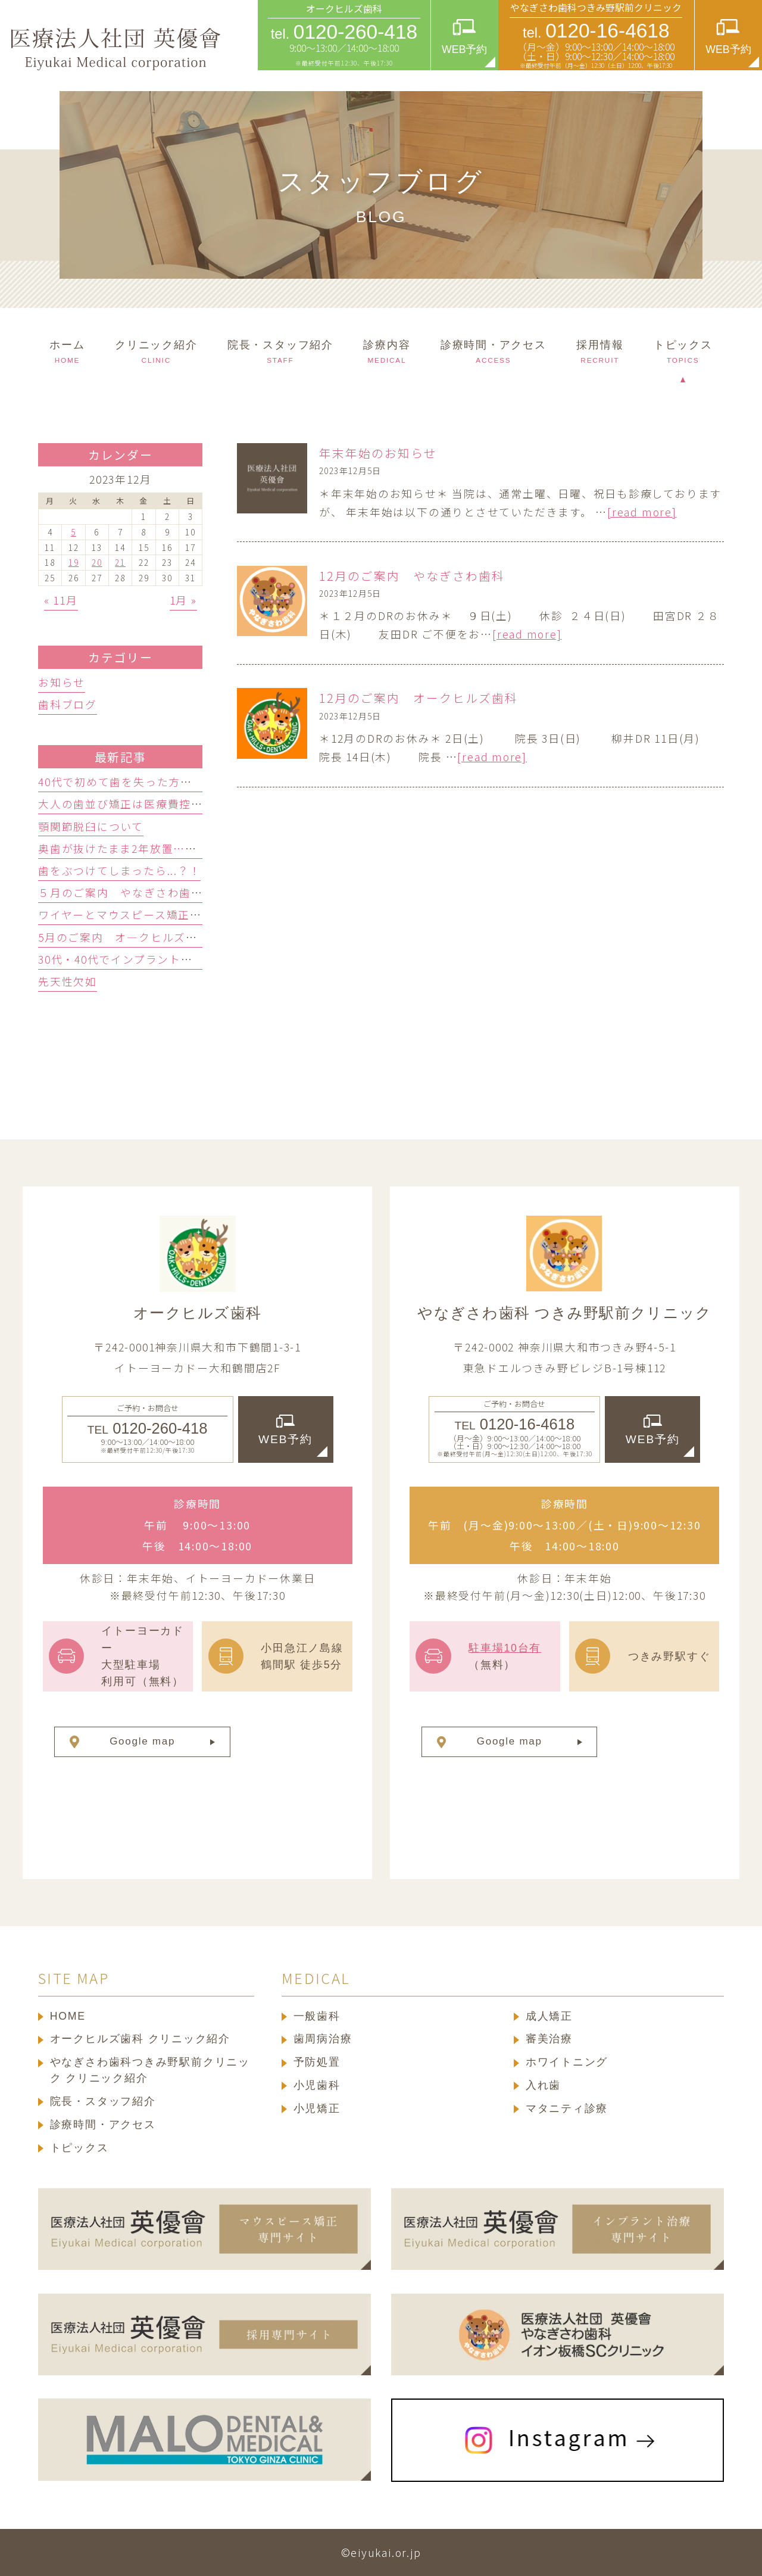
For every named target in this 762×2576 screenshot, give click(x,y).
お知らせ (61, 682)
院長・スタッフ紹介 (103, 2101)
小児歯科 (317, 2085)
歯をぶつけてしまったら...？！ (119, 870)
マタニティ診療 (567, 2108)
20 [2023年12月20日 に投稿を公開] (97, 562)
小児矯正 (317, 2108)
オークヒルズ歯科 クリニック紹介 (140, 2039)
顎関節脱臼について (90, 826)
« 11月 (61, 600)
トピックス (79, 2148)
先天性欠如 (67, 981)
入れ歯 (543, 2085)
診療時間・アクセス (103, 2124)
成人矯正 (549, 2016)
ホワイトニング (567, 2062)
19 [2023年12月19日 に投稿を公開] (73, 562)
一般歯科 (317, 2016)
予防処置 (317, 2062)
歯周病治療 (322, 2039)
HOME (68, 2016)
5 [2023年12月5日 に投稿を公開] (73, 532)
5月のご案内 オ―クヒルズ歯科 (124, 937)
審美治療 (549, 2039)
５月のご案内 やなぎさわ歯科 (120, 892)
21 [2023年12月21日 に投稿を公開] (120, 562)
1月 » (183, 600)
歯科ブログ (67, 704)
